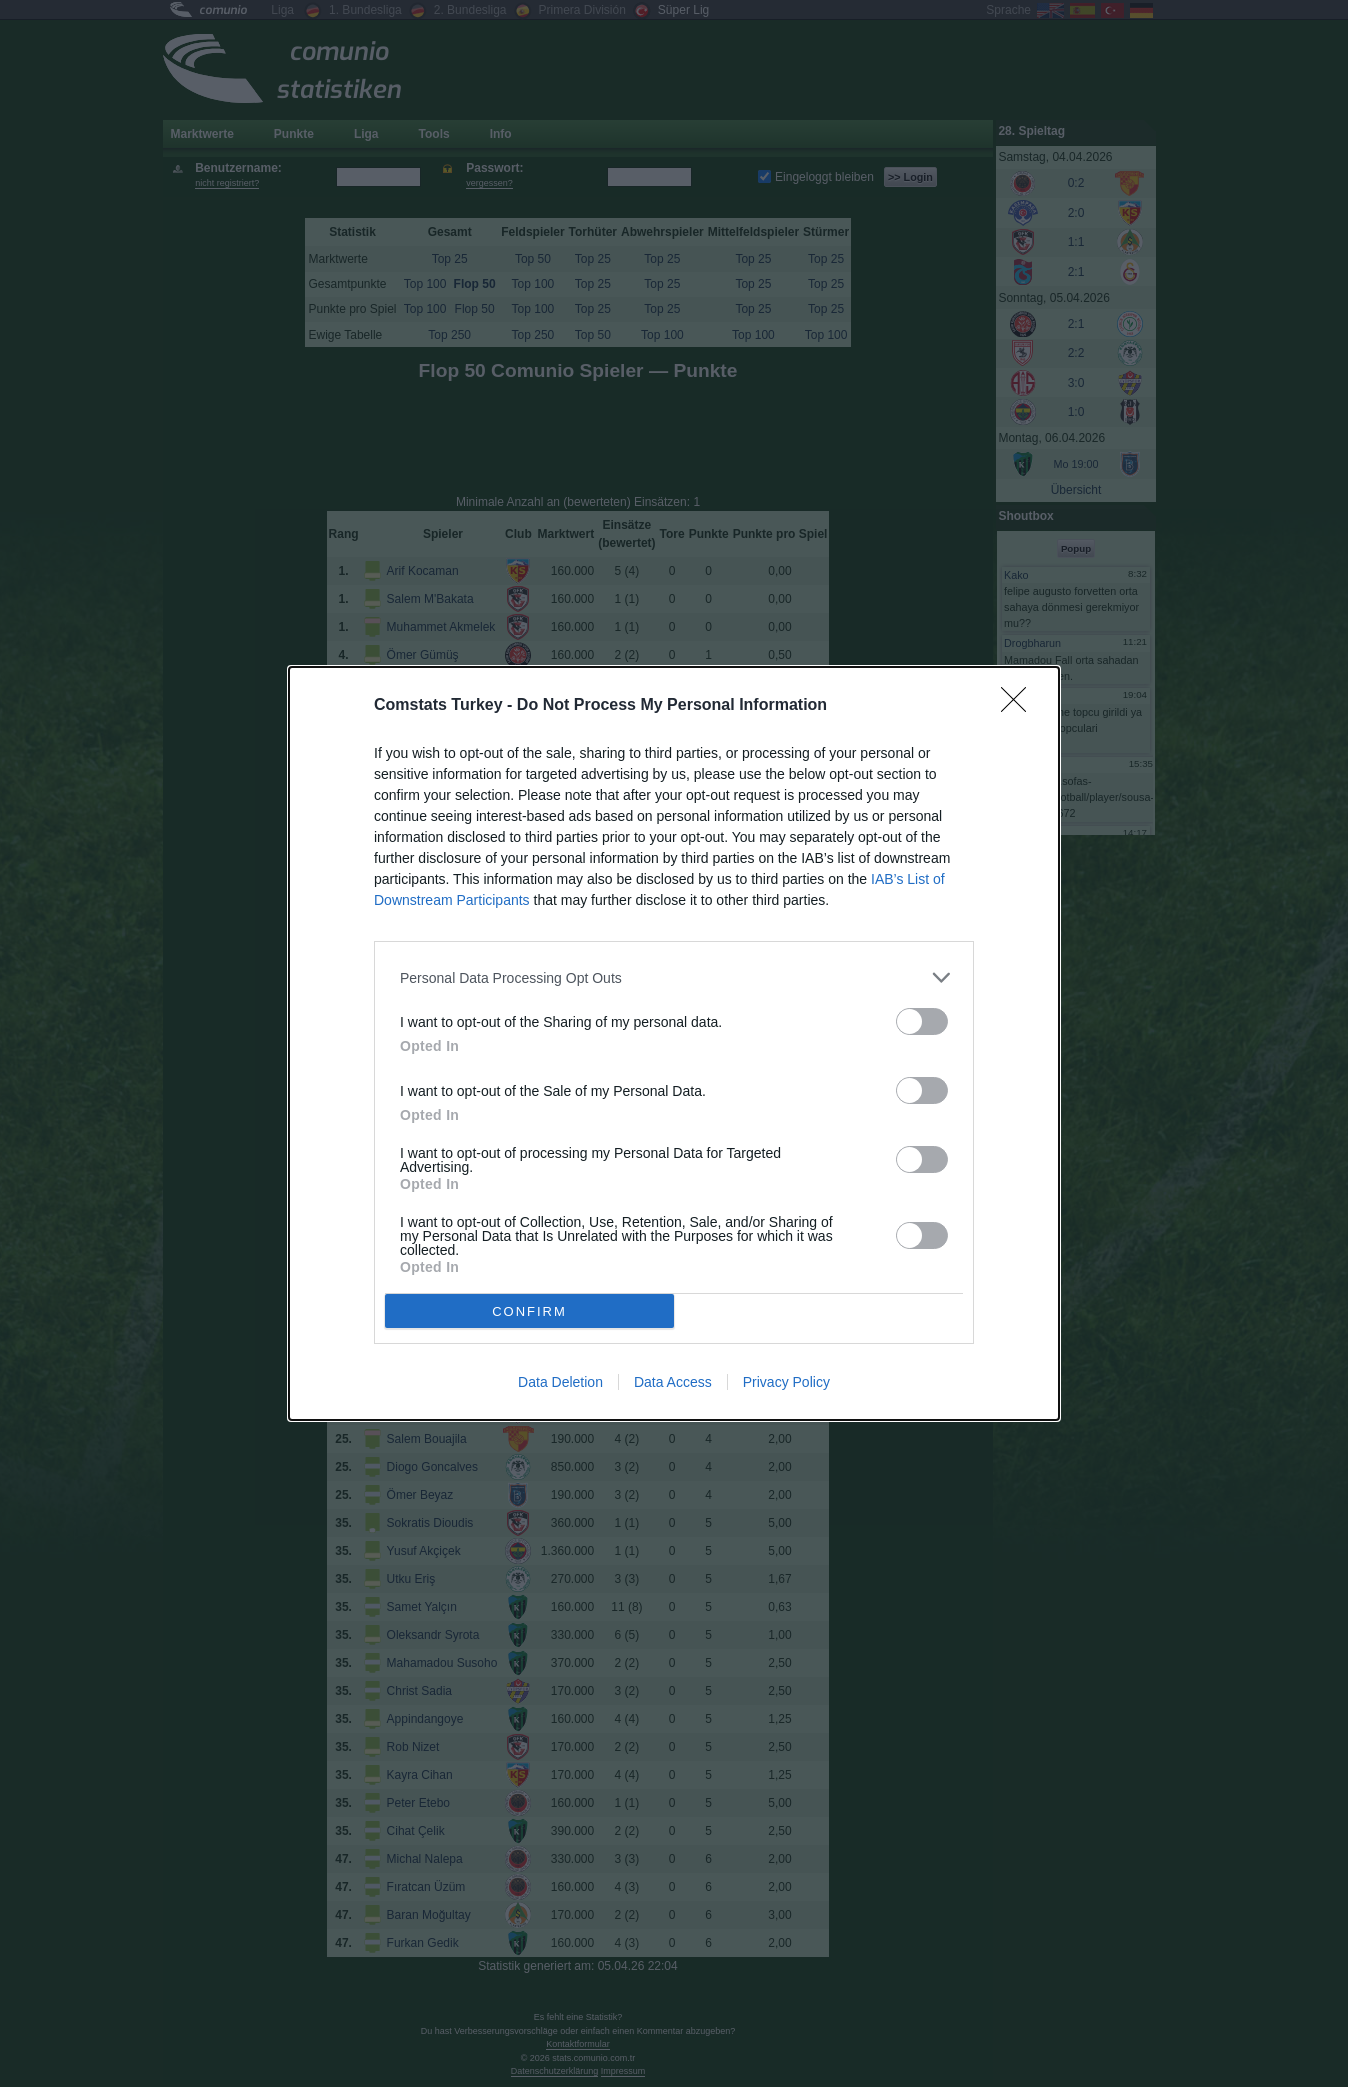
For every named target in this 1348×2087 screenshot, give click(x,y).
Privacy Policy (786, 1382)
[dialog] (674, 1043)
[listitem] (674, 977)
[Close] (1020, 706)
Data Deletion (560, 1382)
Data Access (673, 1382)
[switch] (922, 1021)
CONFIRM (529, 1311)
